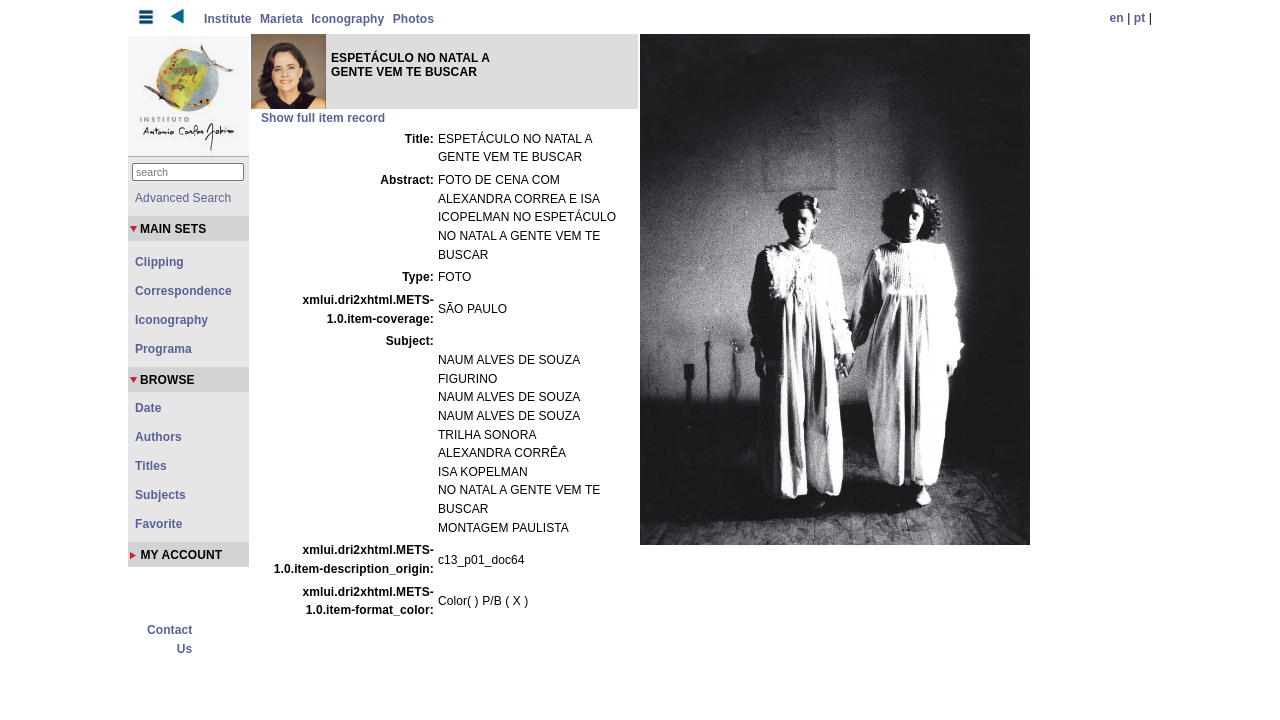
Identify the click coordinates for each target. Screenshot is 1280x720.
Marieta (281, 19)
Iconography (347, 19)
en (1117, 18)
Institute (228, 19)
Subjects (160, 495)
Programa (163, 349)
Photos (413, 19)
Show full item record (323, 118)
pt (1140, 18)
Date (148, 408)
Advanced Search (183, 198)
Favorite (158, 524)
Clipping (159, 262)
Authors (158, 437)
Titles (151, 466)
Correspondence (183, 291)
